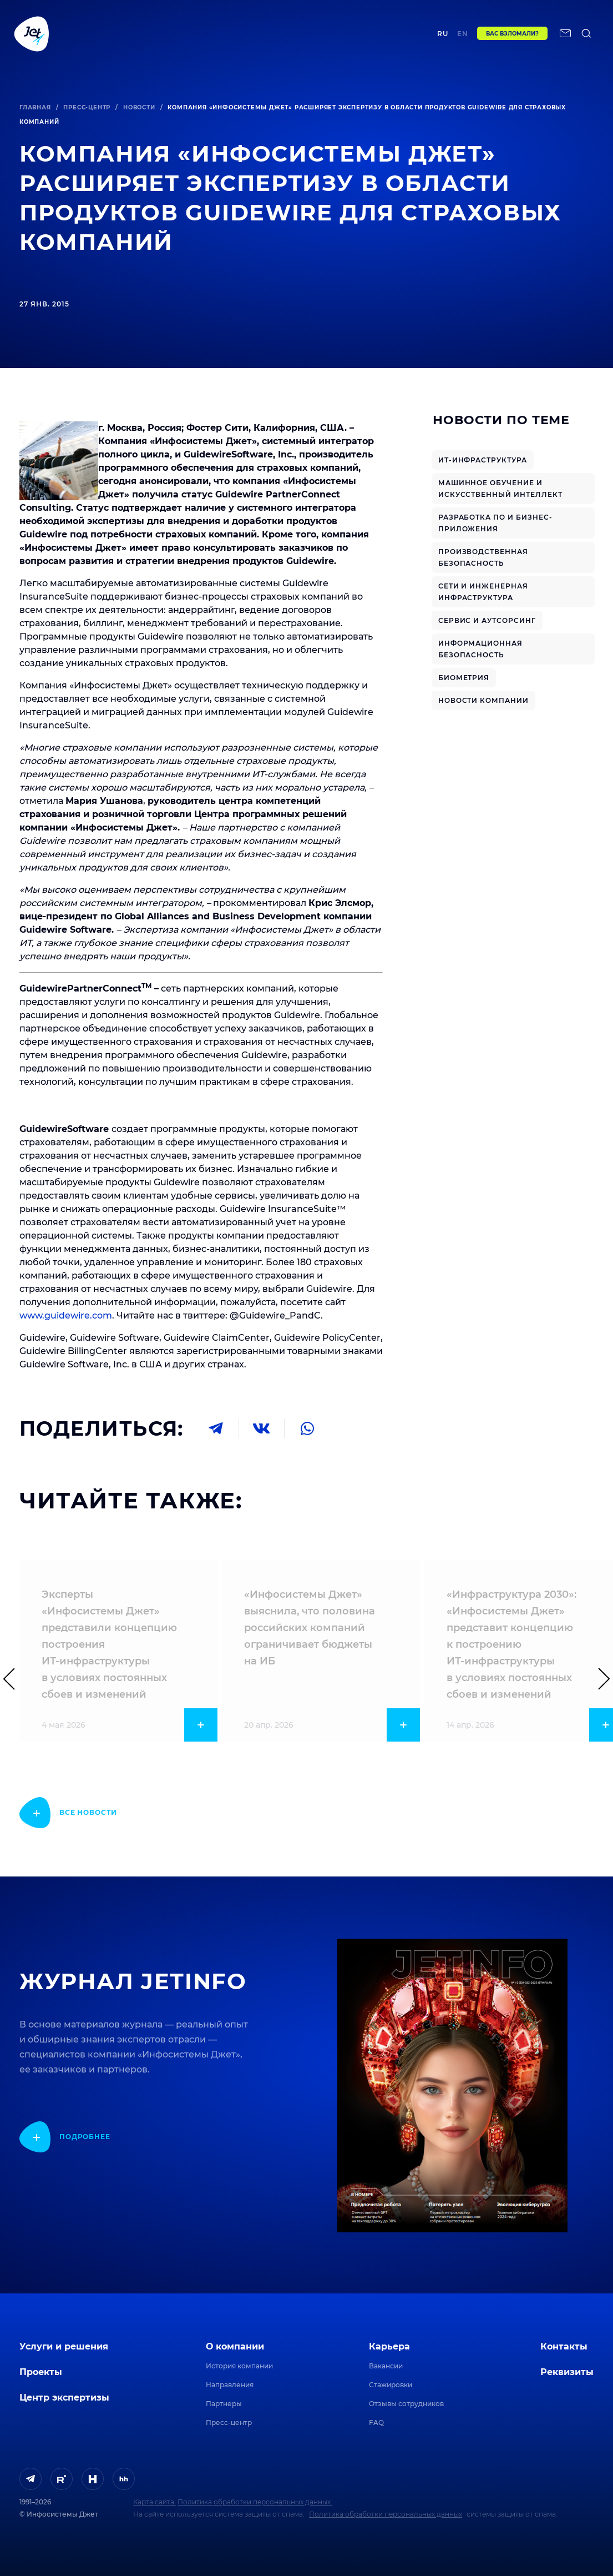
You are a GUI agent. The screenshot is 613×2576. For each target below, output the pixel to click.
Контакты (380, 37)
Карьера (389, 2346)
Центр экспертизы (226, 37)
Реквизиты (567, 2372)
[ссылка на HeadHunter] (124, 2479)
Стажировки (390, 2385)
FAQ (376, 2422)
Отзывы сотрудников (406, 2403)
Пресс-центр (86, 107)
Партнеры (224, 2403)
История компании (239, 2366)
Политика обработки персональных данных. (255, 2502)
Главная (35, 107)
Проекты (169, 37)
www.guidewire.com (65, 1315)
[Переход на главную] (31, 37)
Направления (230, 2385)
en (462, 37)
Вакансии (386, 2366)
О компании (235, 2346)
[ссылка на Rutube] (61, 2479)
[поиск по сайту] (586, 37)
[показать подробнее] (68, 1812)
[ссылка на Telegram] (30, 2479)
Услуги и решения (63, 2346)
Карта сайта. (154, 2502)
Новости (139, 107)
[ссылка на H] (93, 2479)
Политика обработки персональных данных (385, 2514)
